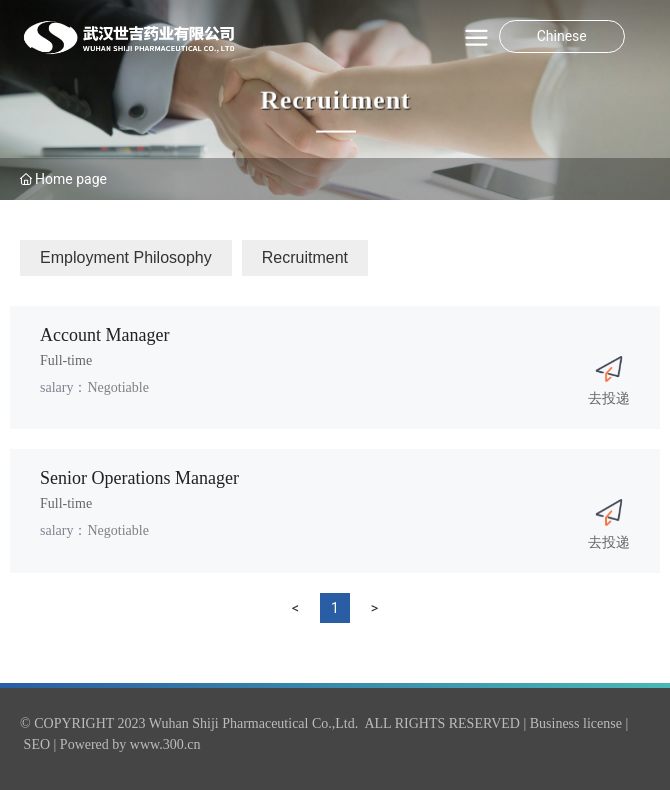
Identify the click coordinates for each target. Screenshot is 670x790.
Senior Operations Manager (139, 478)
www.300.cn (165, 744)
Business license (576, 723)
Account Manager (104, 335)
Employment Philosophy (126, 257)
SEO (37, 744)
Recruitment (334, 101)
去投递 (609, 398)
